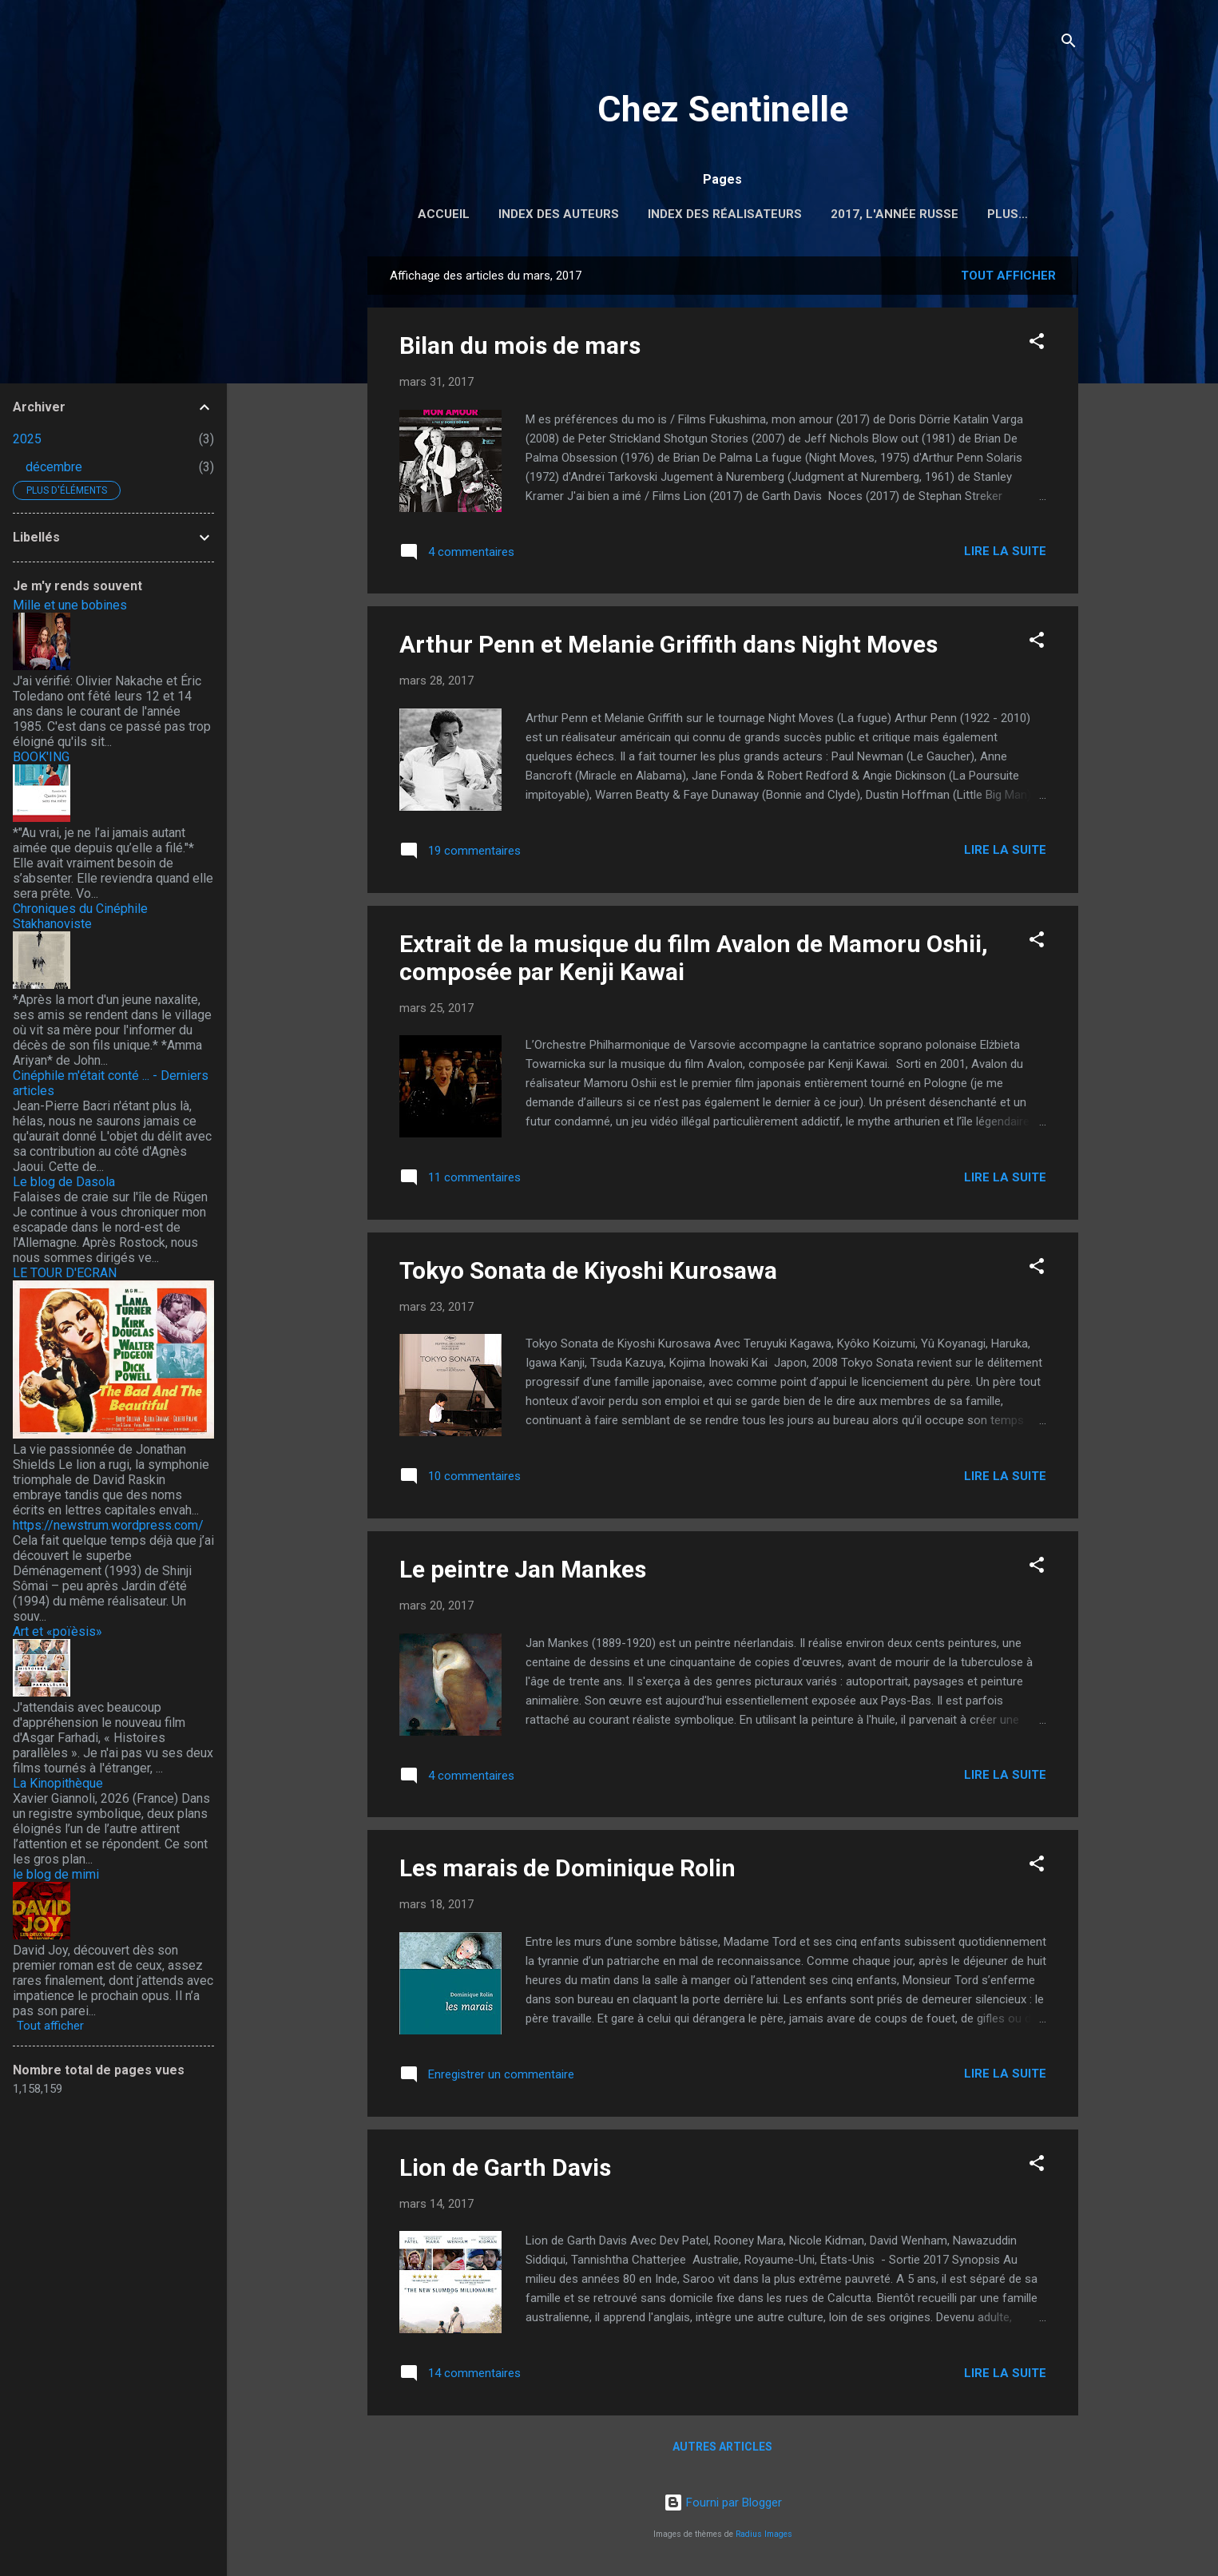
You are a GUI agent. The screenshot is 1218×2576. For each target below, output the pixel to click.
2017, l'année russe (894, 214)
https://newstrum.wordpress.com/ (108, 1525)
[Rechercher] (1068, 43)
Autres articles (722, 2449)
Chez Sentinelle (722, 109)
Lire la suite (1005, 554)
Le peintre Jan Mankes (522, 1572)
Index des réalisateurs (725, 214)
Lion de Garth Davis (505, 2171)
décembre (54, 466)
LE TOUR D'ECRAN (65, 1272)
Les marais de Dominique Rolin (567, 1871)
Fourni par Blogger (723, 2502)
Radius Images (764, 2534)
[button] (1036, 347)
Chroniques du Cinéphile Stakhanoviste (80, 916)
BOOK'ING (41, 756)
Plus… (1007, 214)
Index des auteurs (558, 214)
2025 (27, 439)
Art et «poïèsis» (57, 1631)
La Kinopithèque (58, 1783)
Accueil (444, 214)
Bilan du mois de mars (520, 349)
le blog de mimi (56, 1874)
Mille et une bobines (70, 605)
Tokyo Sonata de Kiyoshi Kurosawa (588, 1274)
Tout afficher (1008, 279)
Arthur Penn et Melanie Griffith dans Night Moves (668, 647)
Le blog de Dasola (64, 1181)
